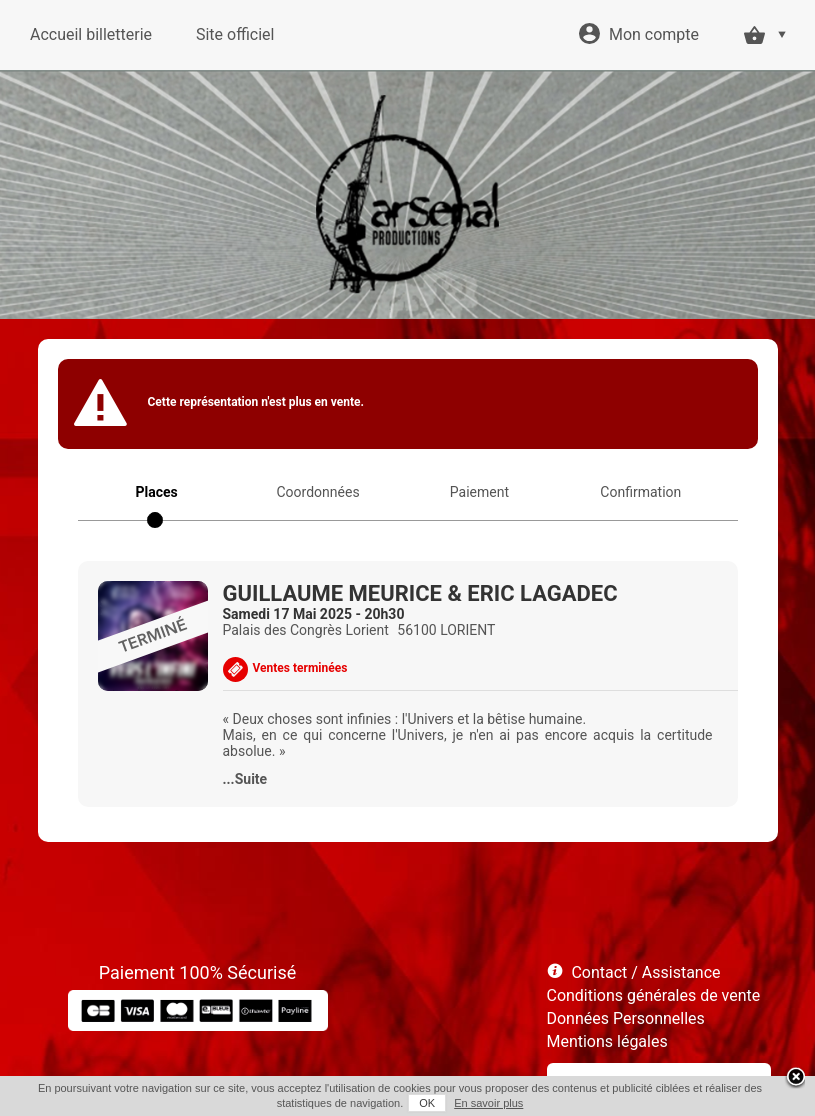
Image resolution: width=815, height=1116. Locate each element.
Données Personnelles (626, 1018)
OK (427, 1103)
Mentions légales (607, 1041)
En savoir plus (488, 1103)
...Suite (245, 779)
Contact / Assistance (645, 972)
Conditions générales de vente (654, 995)
